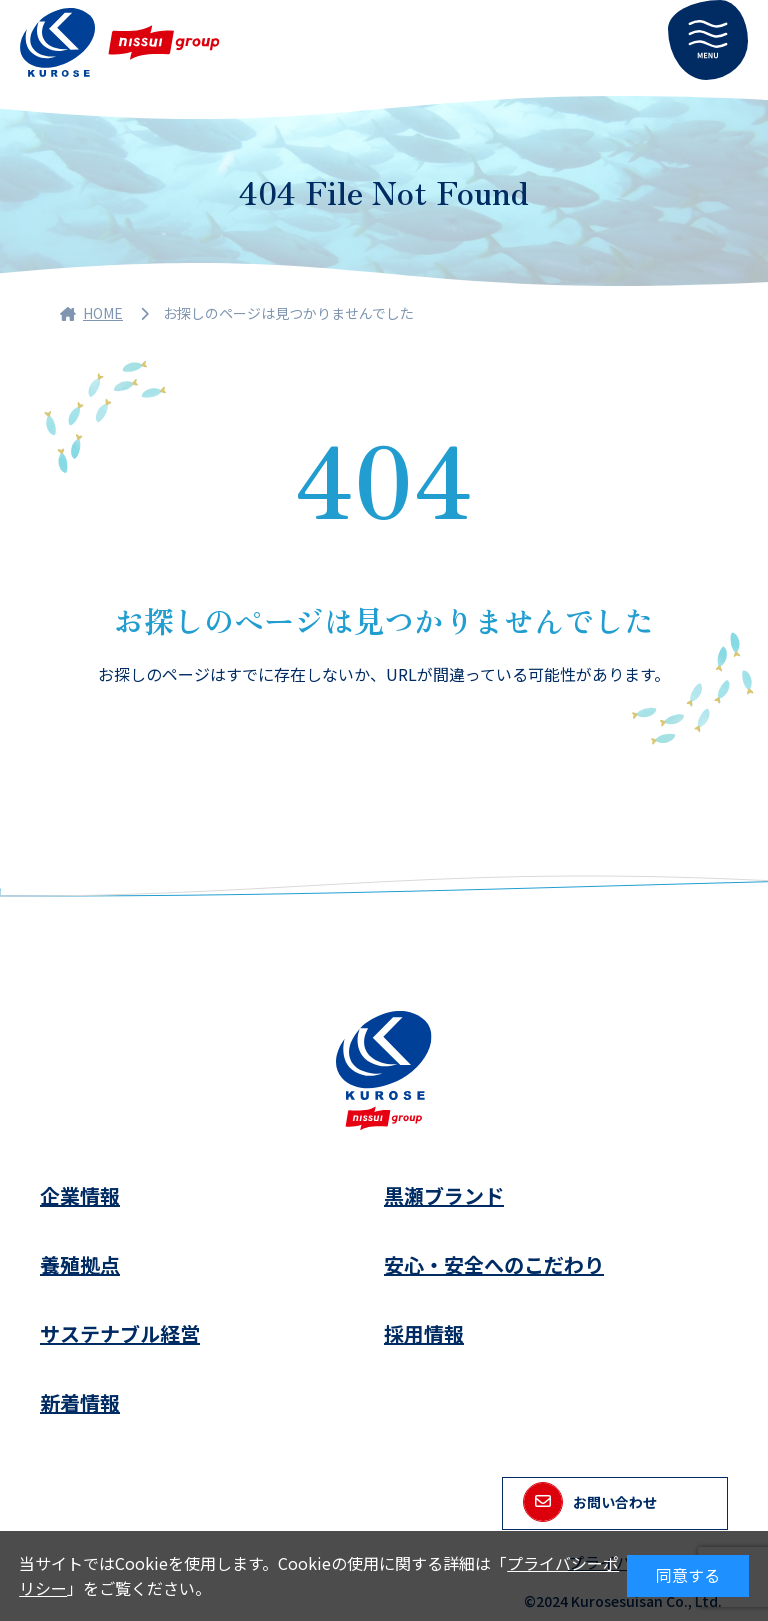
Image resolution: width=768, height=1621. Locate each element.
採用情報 (424, 1333)
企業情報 (80, 1195)
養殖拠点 (80, 1264)
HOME (91, 313)
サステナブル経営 (120, 1333)
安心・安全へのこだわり (494, 1264)
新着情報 (80, 1402)
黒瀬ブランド (444, 1195)
